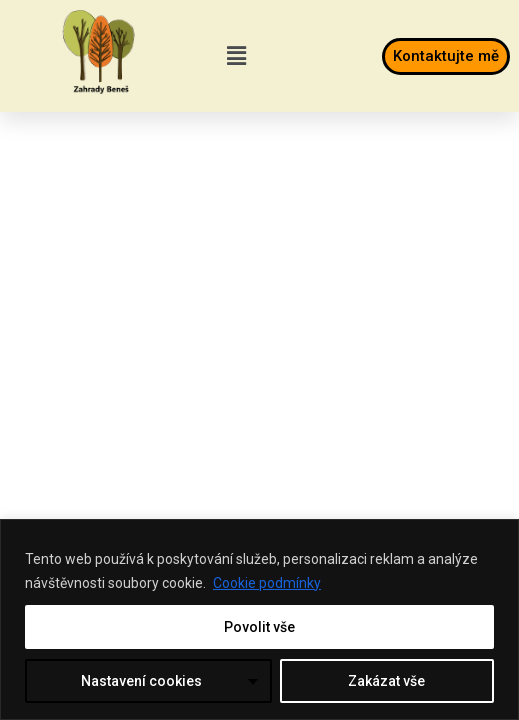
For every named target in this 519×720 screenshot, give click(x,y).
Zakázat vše (386, 681)
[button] (236, 56)
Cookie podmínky (267, 583)
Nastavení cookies (141, 681)
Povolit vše (259, 627)
